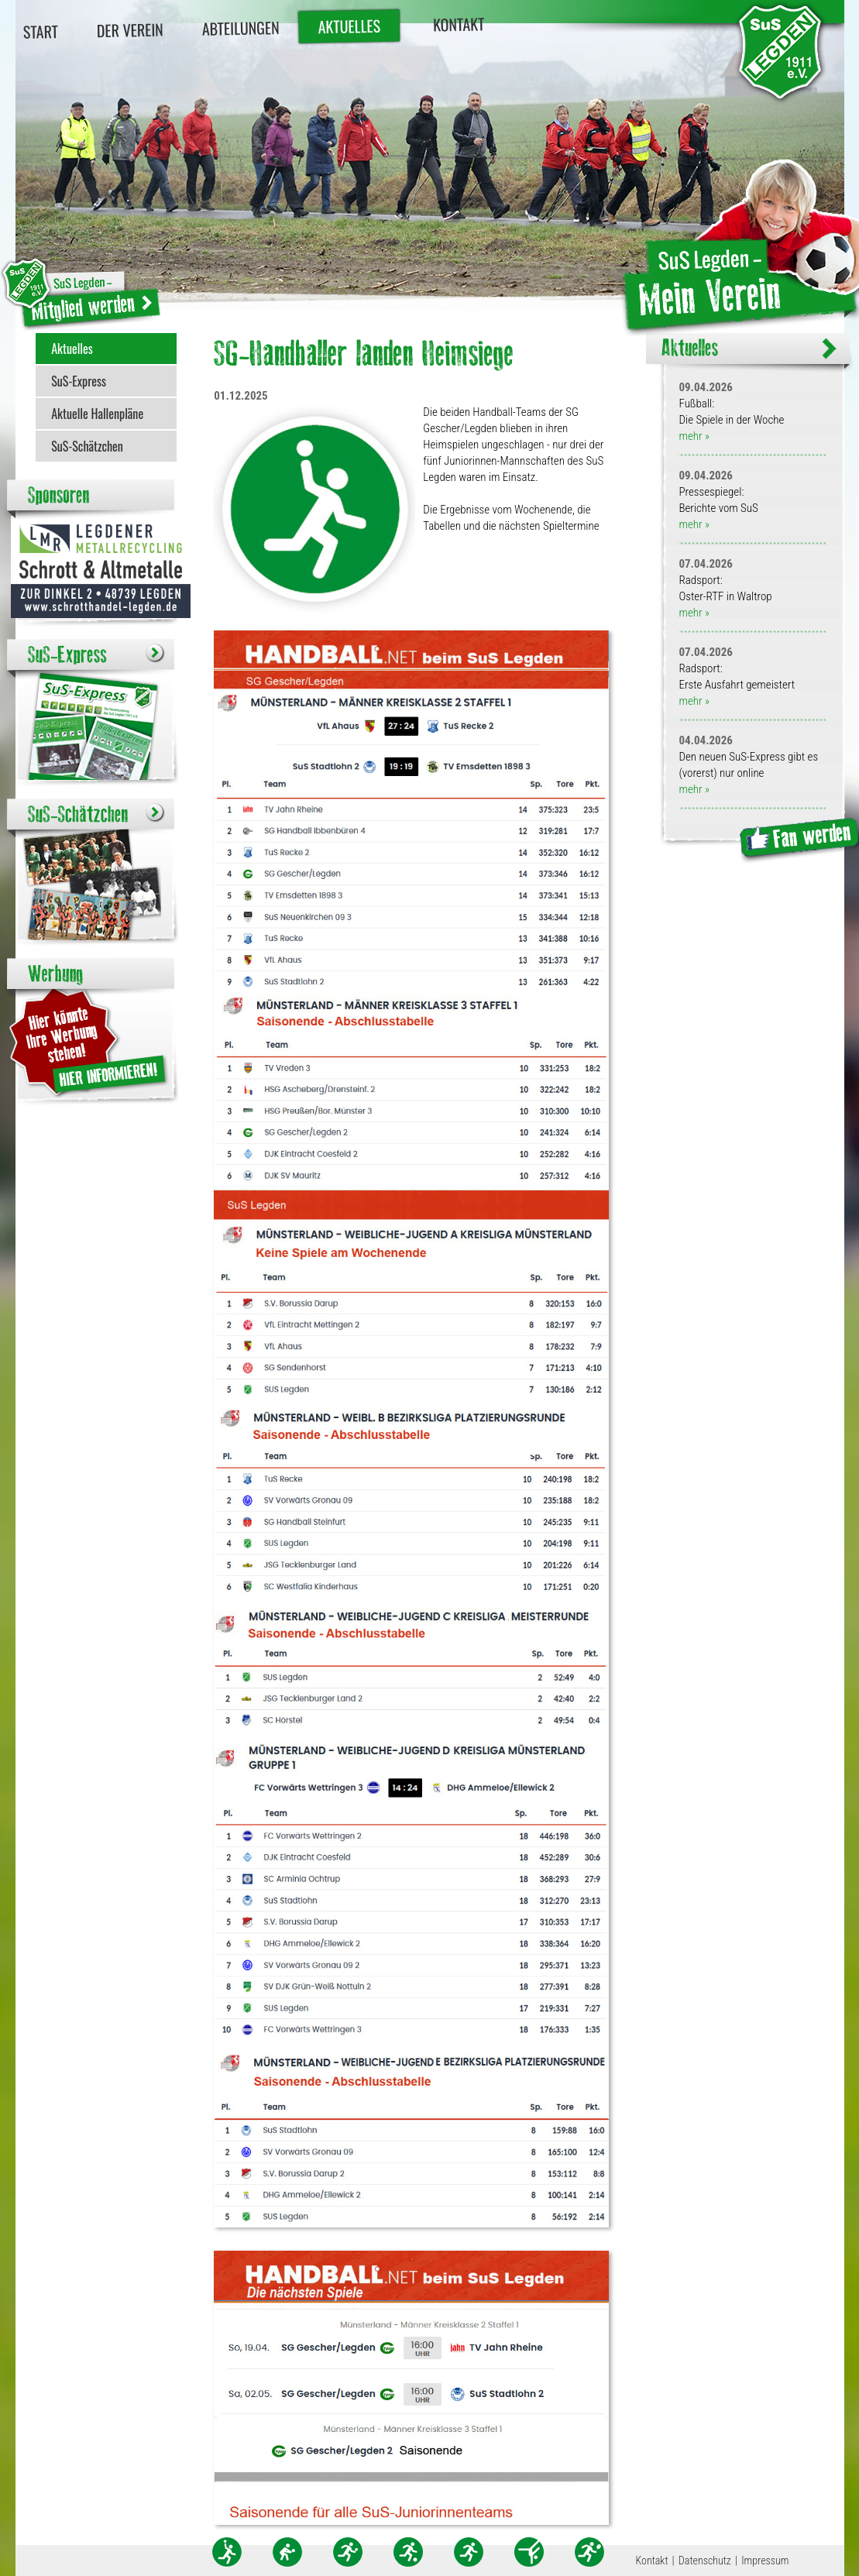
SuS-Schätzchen (87, 446)
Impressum (765, 2560)
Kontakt (458, 24)
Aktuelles (349, 26)
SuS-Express (78, 381)
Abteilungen (240, 27)
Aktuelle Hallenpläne (97, 413)
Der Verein (129, 30)
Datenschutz (705, 2560)
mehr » (694, 436)
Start (40, 31)
